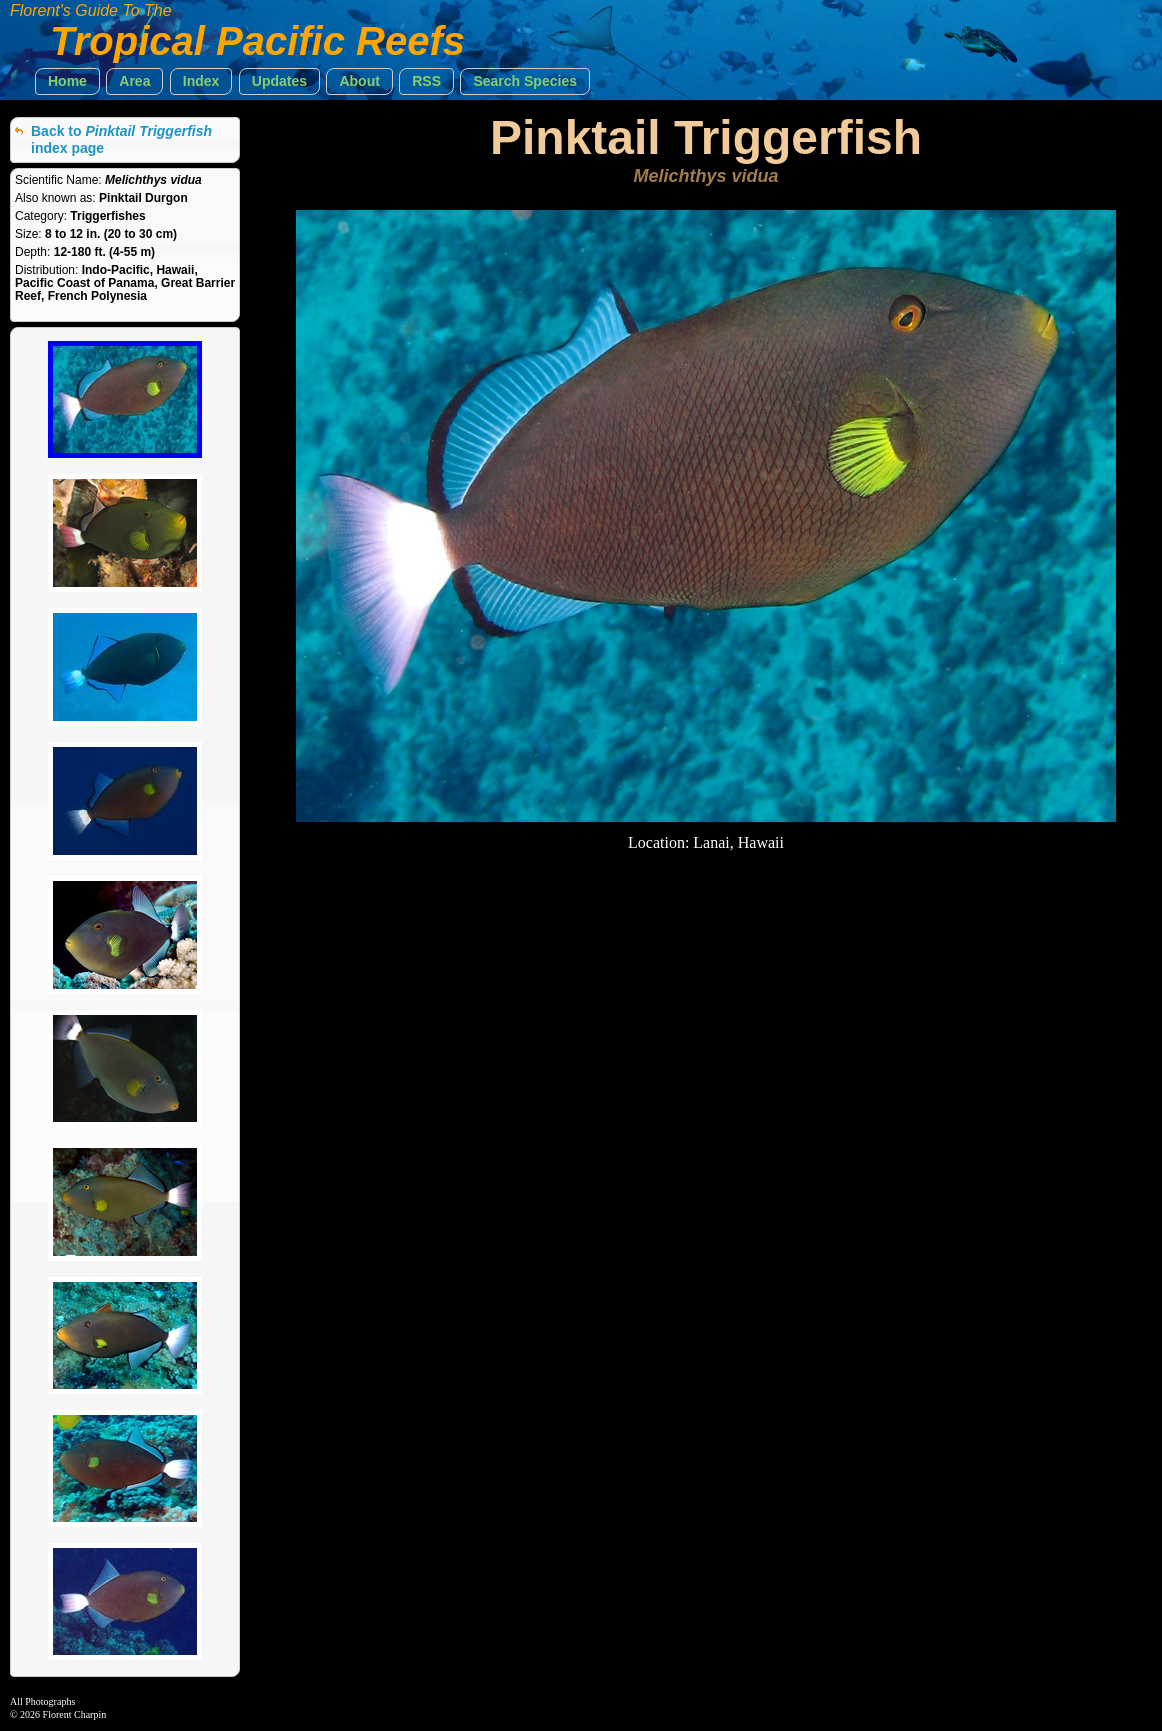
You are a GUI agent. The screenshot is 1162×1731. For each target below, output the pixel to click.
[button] (67, 81)
